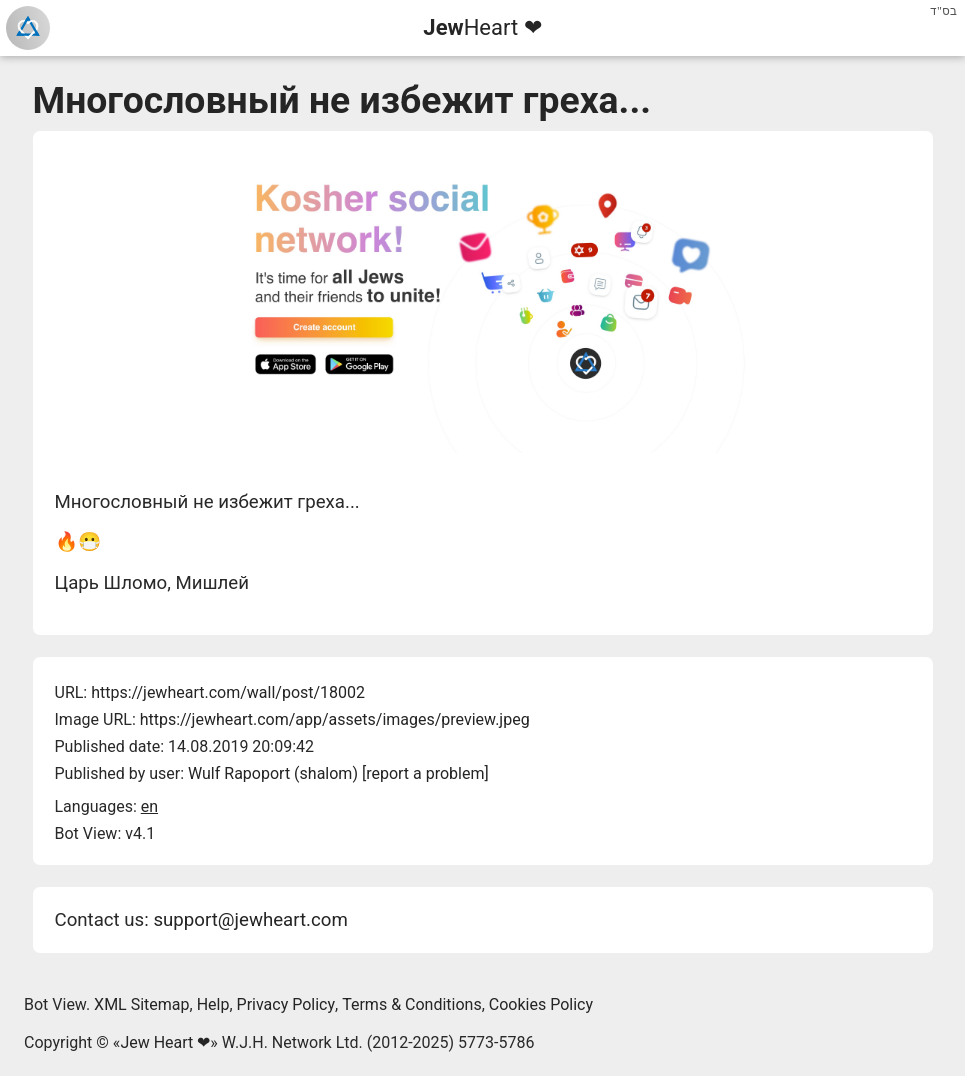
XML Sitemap (141, 1004)
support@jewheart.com (250, 920)
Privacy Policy (286, 1004)
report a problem (425, 773)
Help (213, 1004)
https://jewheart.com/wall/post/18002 (228, 692)
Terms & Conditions (412, 1004)
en (149, 806)
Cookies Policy (541, 1004)
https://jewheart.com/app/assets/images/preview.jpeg (335, 719)
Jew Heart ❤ (165, 1042)
